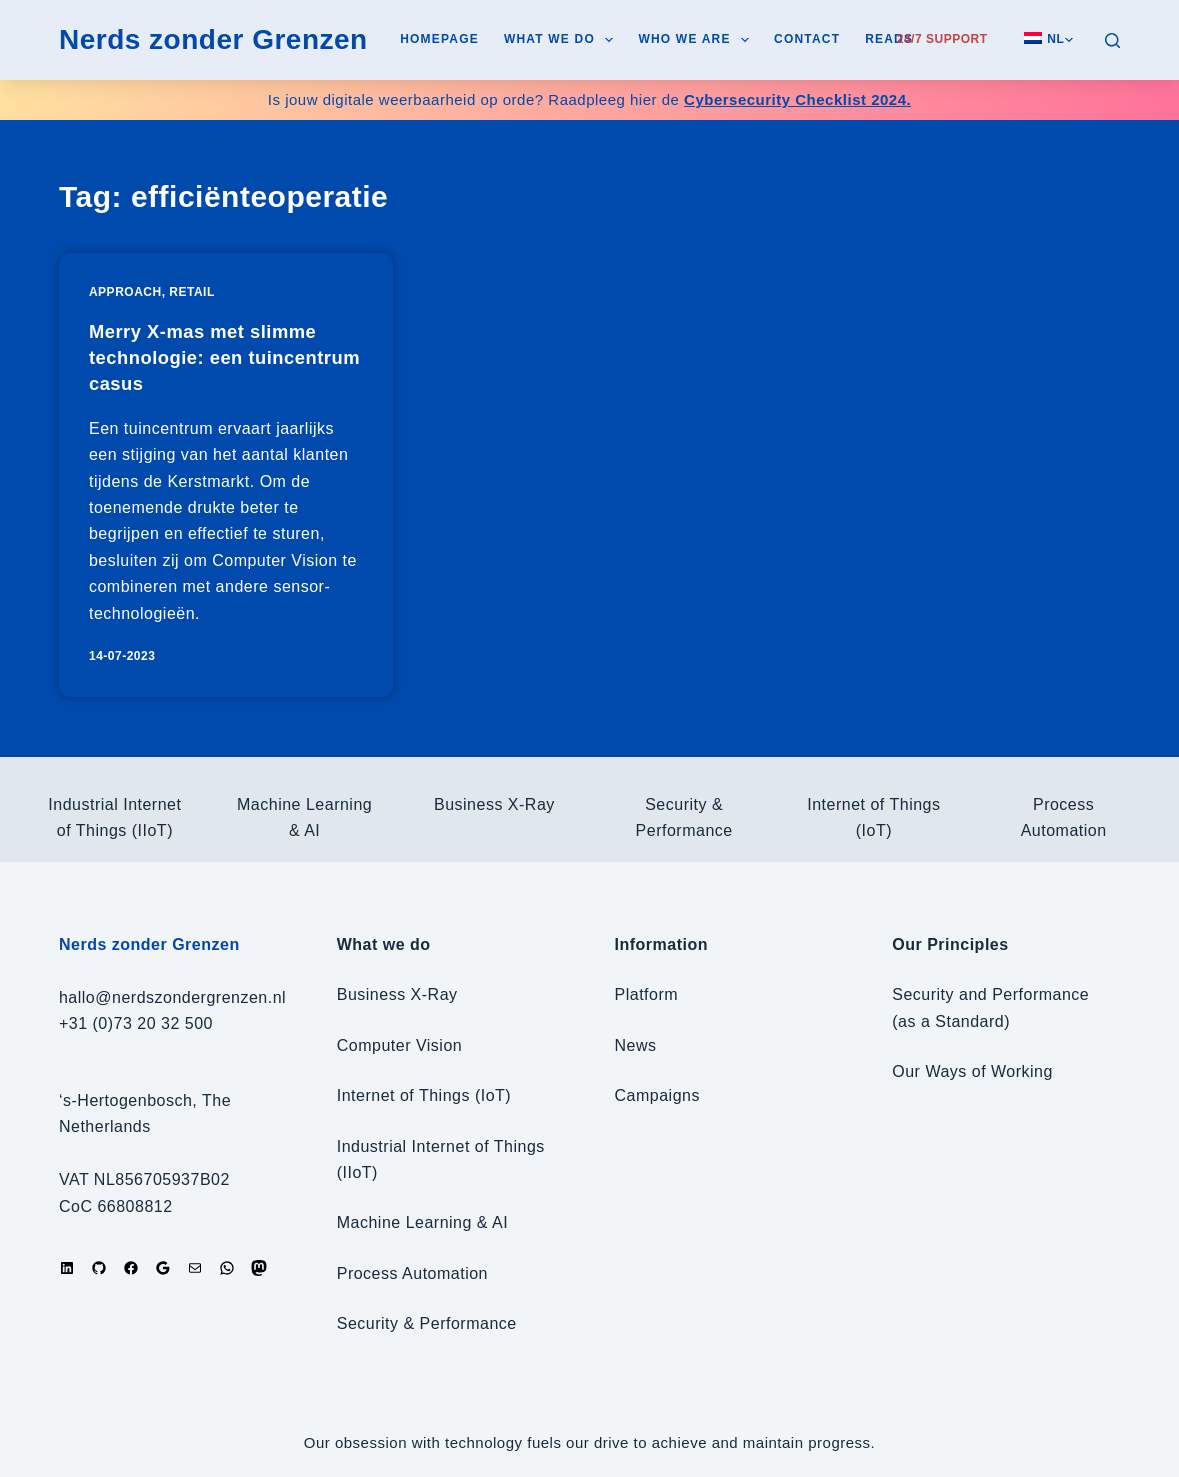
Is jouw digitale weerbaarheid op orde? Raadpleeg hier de (589, 99)
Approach (125, 292)
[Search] (1112, 40)
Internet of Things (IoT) (424, 1095)
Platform (647, 994)
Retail (191, 292)
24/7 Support (942, 39)
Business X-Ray (494, 804)
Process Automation (412, 1273)
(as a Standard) (951, 1021)
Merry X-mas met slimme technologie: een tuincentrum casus (212, 357)
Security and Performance (990, 994)
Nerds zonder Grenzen (213, 39)
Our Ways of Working (972, 1071)
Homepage (439, 39)
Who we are (697, 40)
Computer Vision (399, 1045)
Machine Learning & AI (423, 1222)
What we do (563, 40)
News (636, 1045)
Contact (807, 39)
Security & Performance (427, 1323)
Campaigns (657, 1095)
